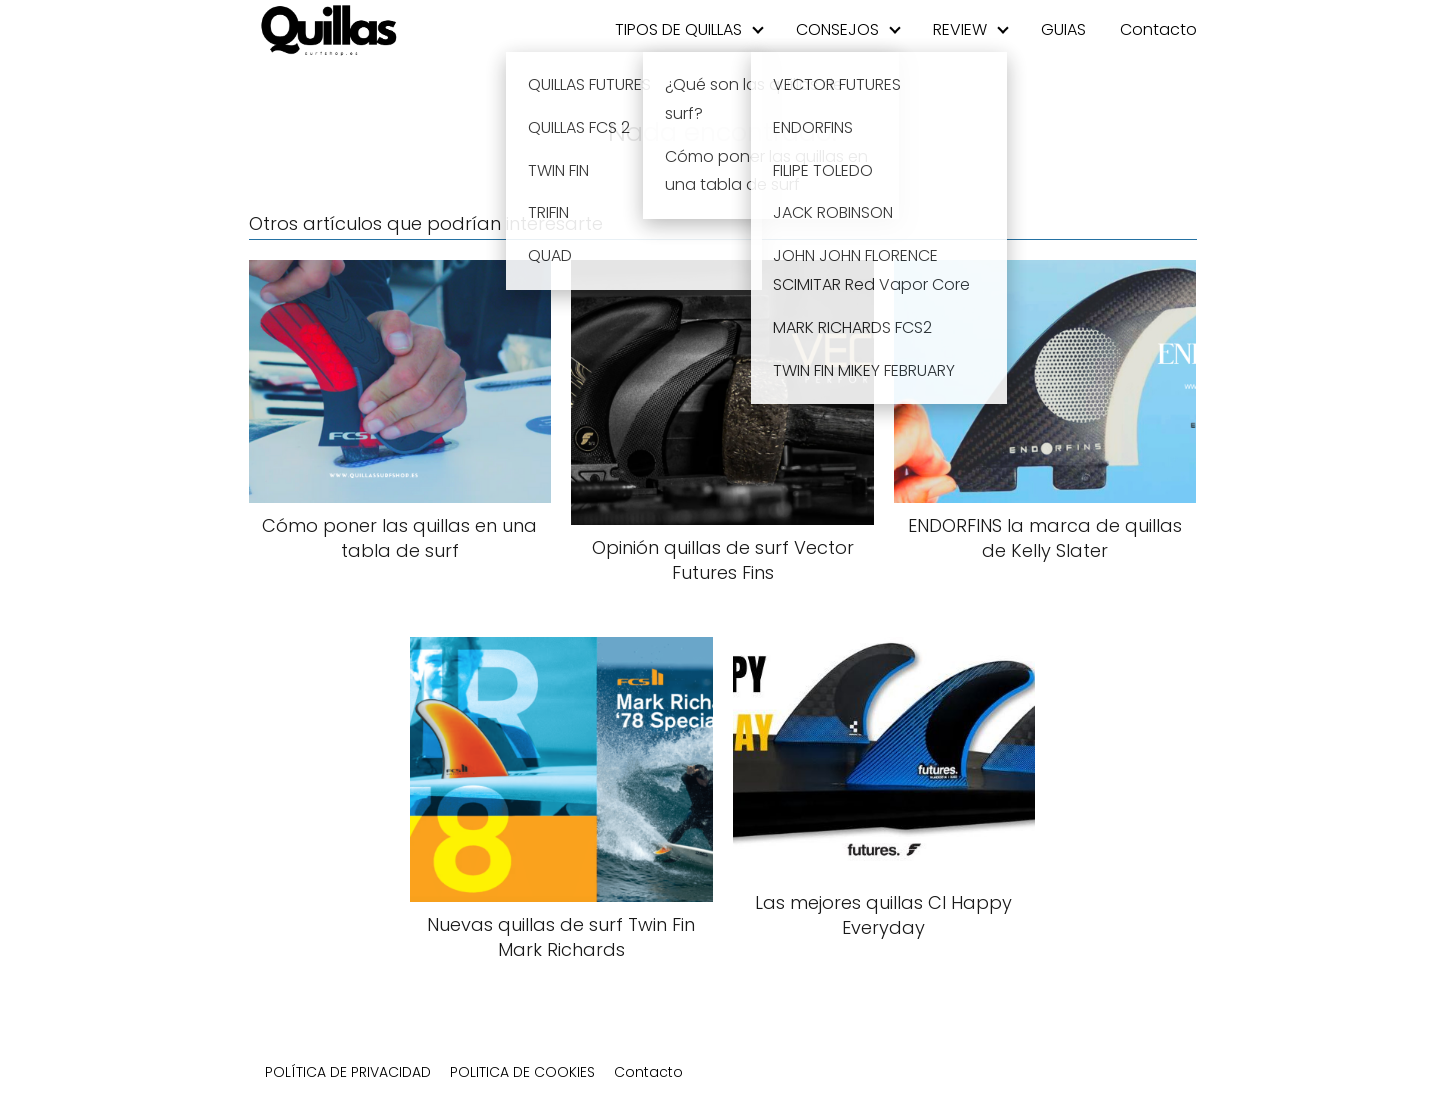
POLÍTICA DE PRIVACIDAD (348, 1072)
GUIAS (1063, 29)
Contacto (1158, 29)
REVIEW (960, 29)
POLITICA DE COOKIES (522, 1072)
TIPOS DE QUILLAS (678, 29)
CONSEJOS (837, 29)
